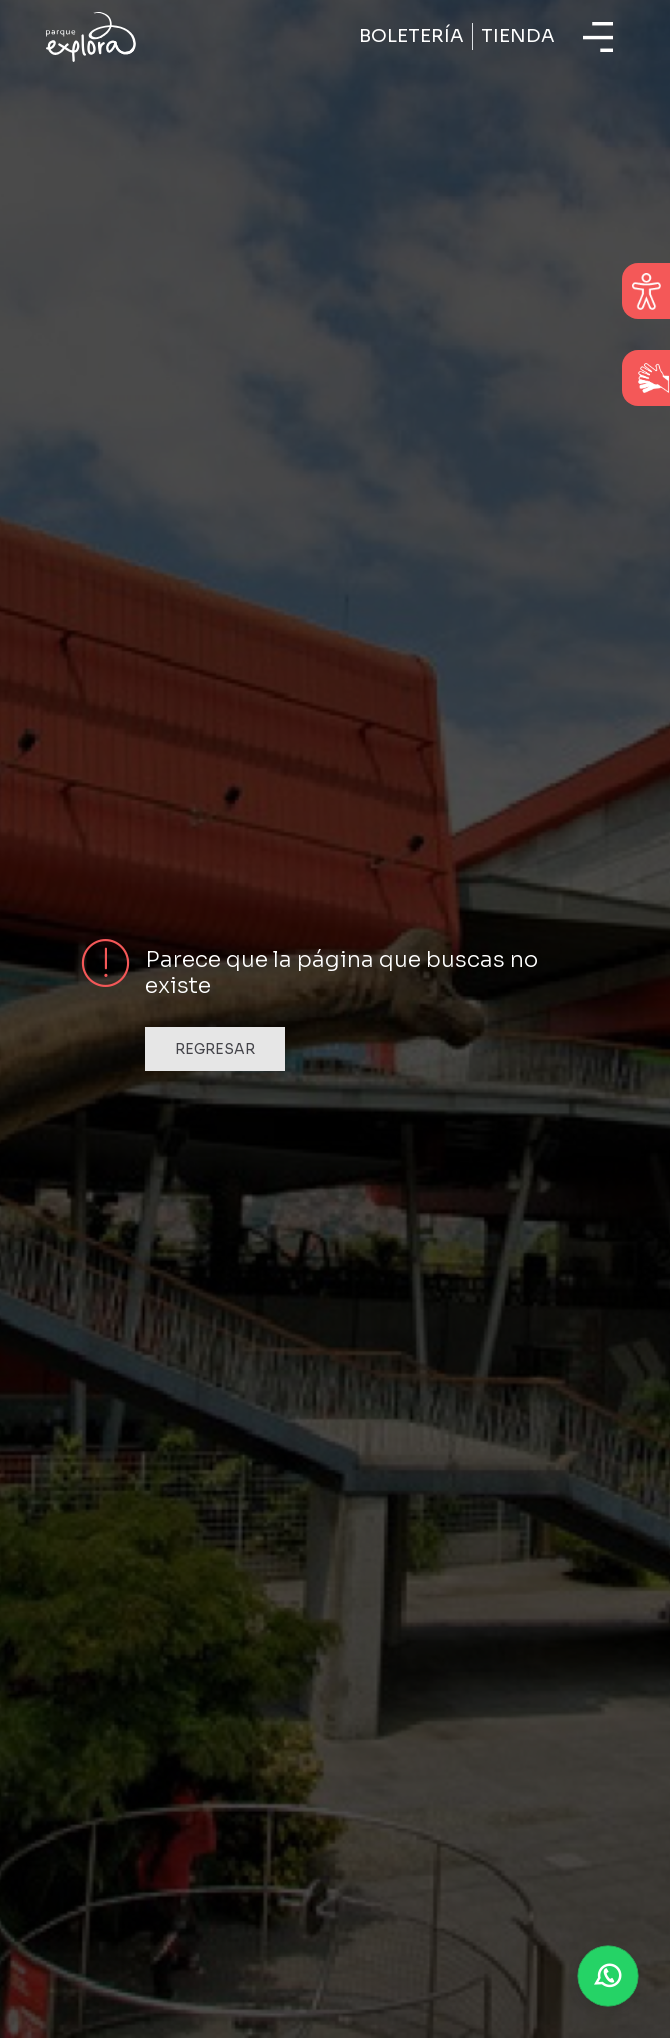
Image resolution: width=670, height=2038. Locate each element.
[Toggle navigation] (598, 37)
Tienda (518, 36)
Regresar (215, 1049)
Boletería (411, 36)
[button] (608, 1976)
